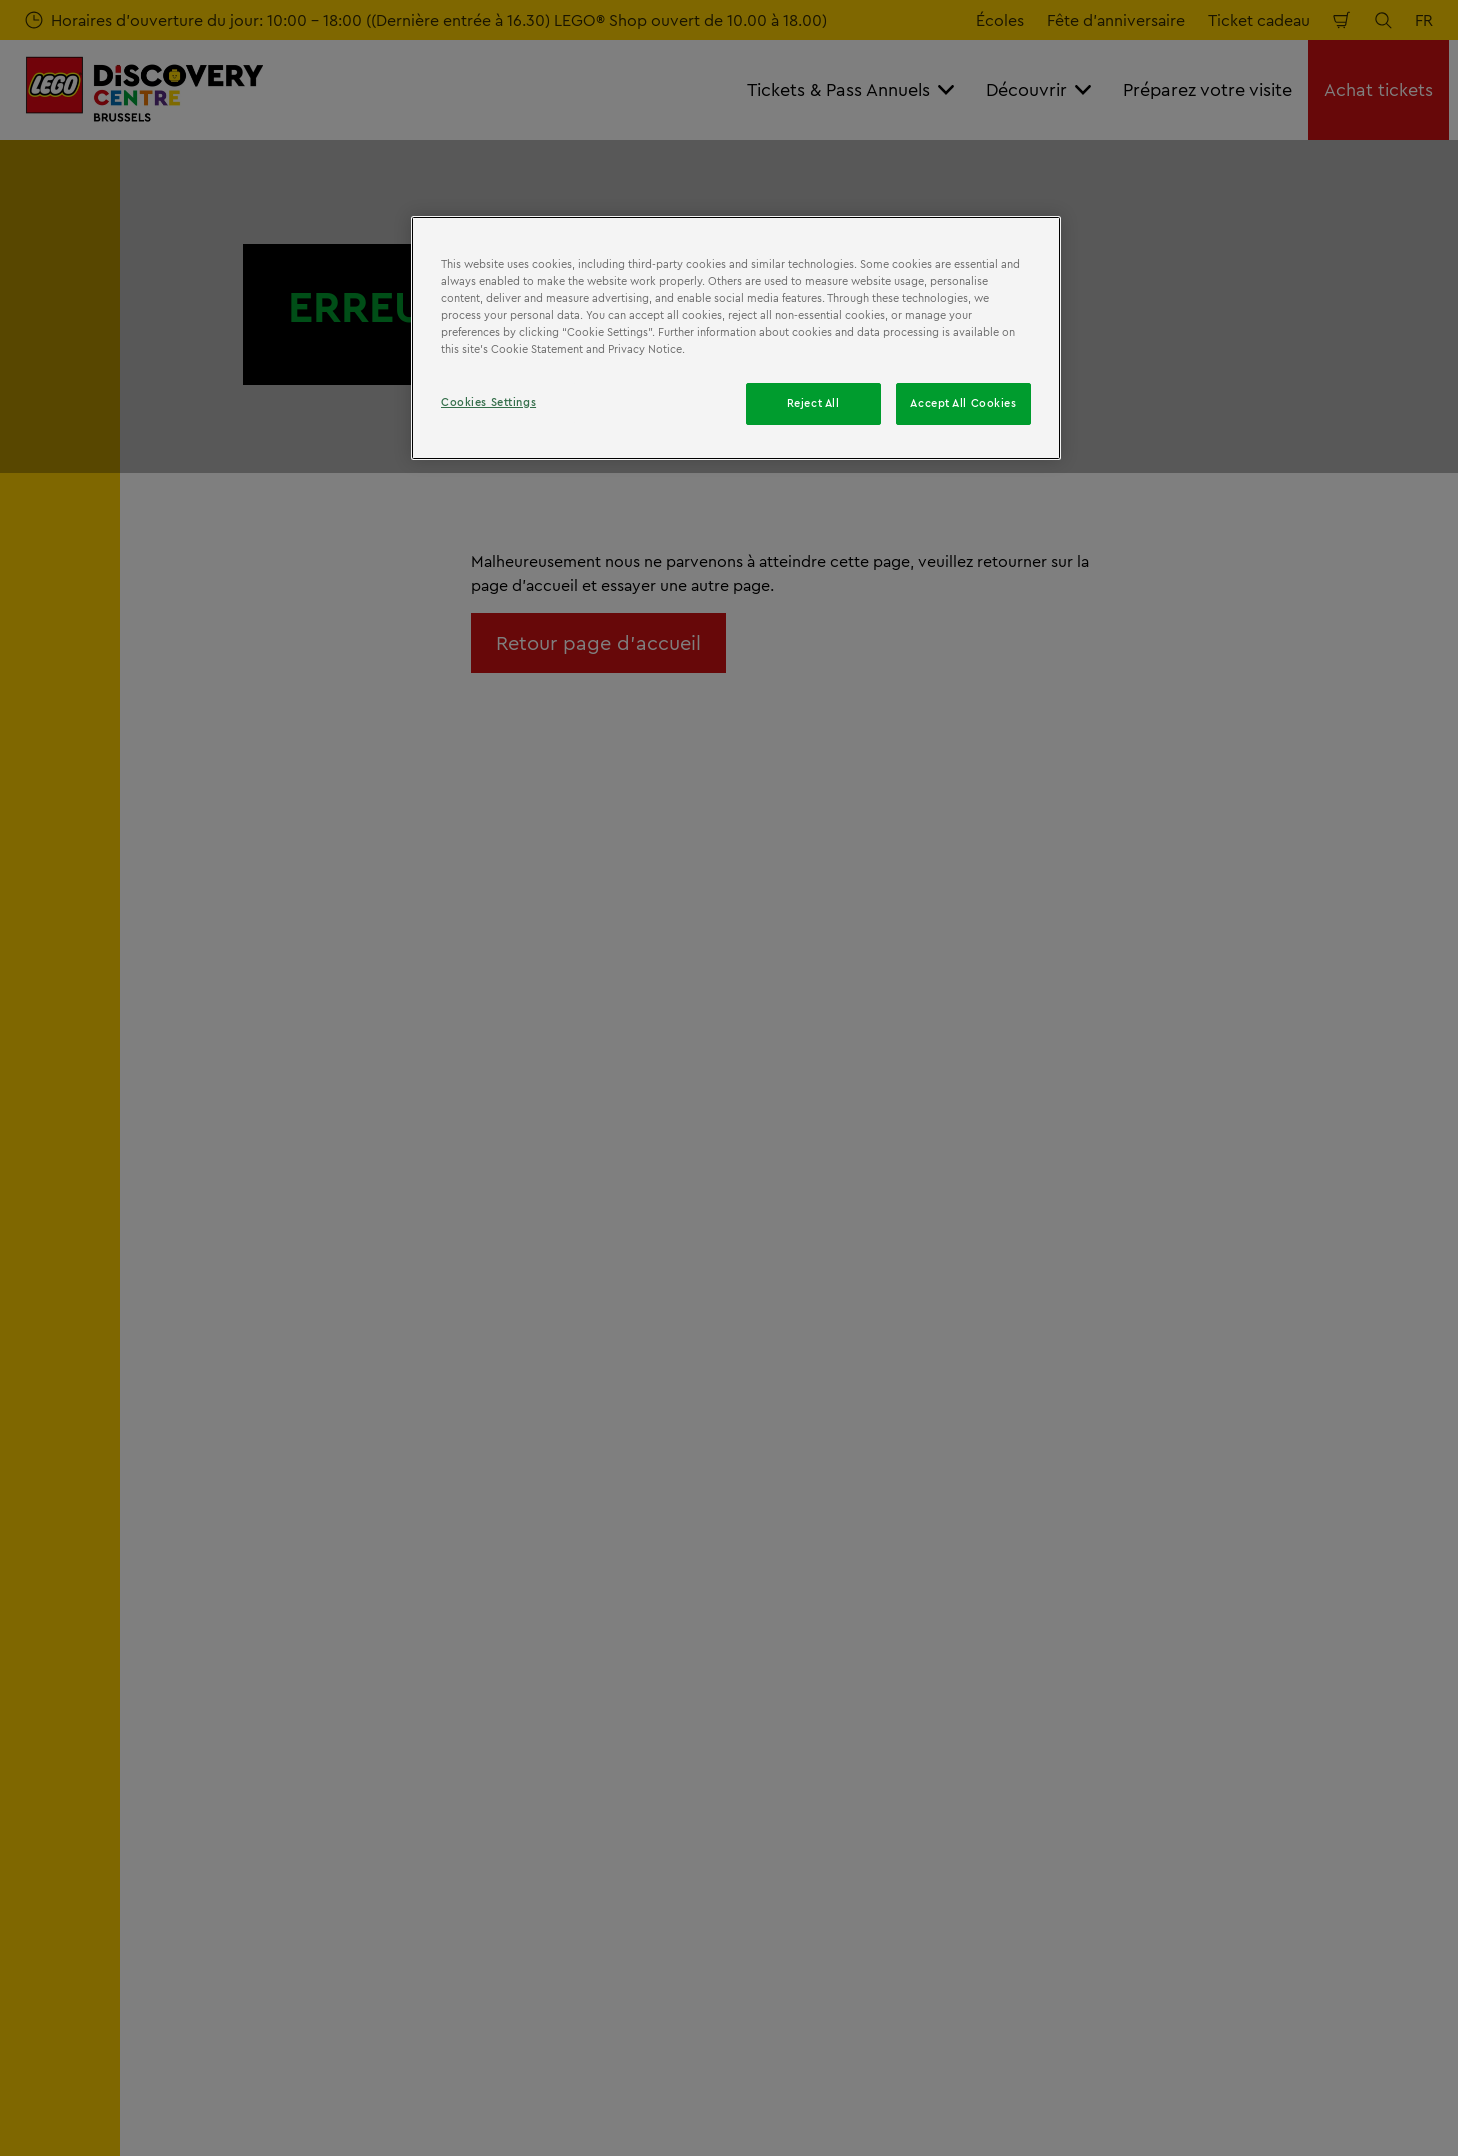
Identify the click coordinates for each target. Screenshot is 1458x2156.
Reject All (813, 403)
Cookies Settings (488, 402)
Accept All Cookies (963, 403)
